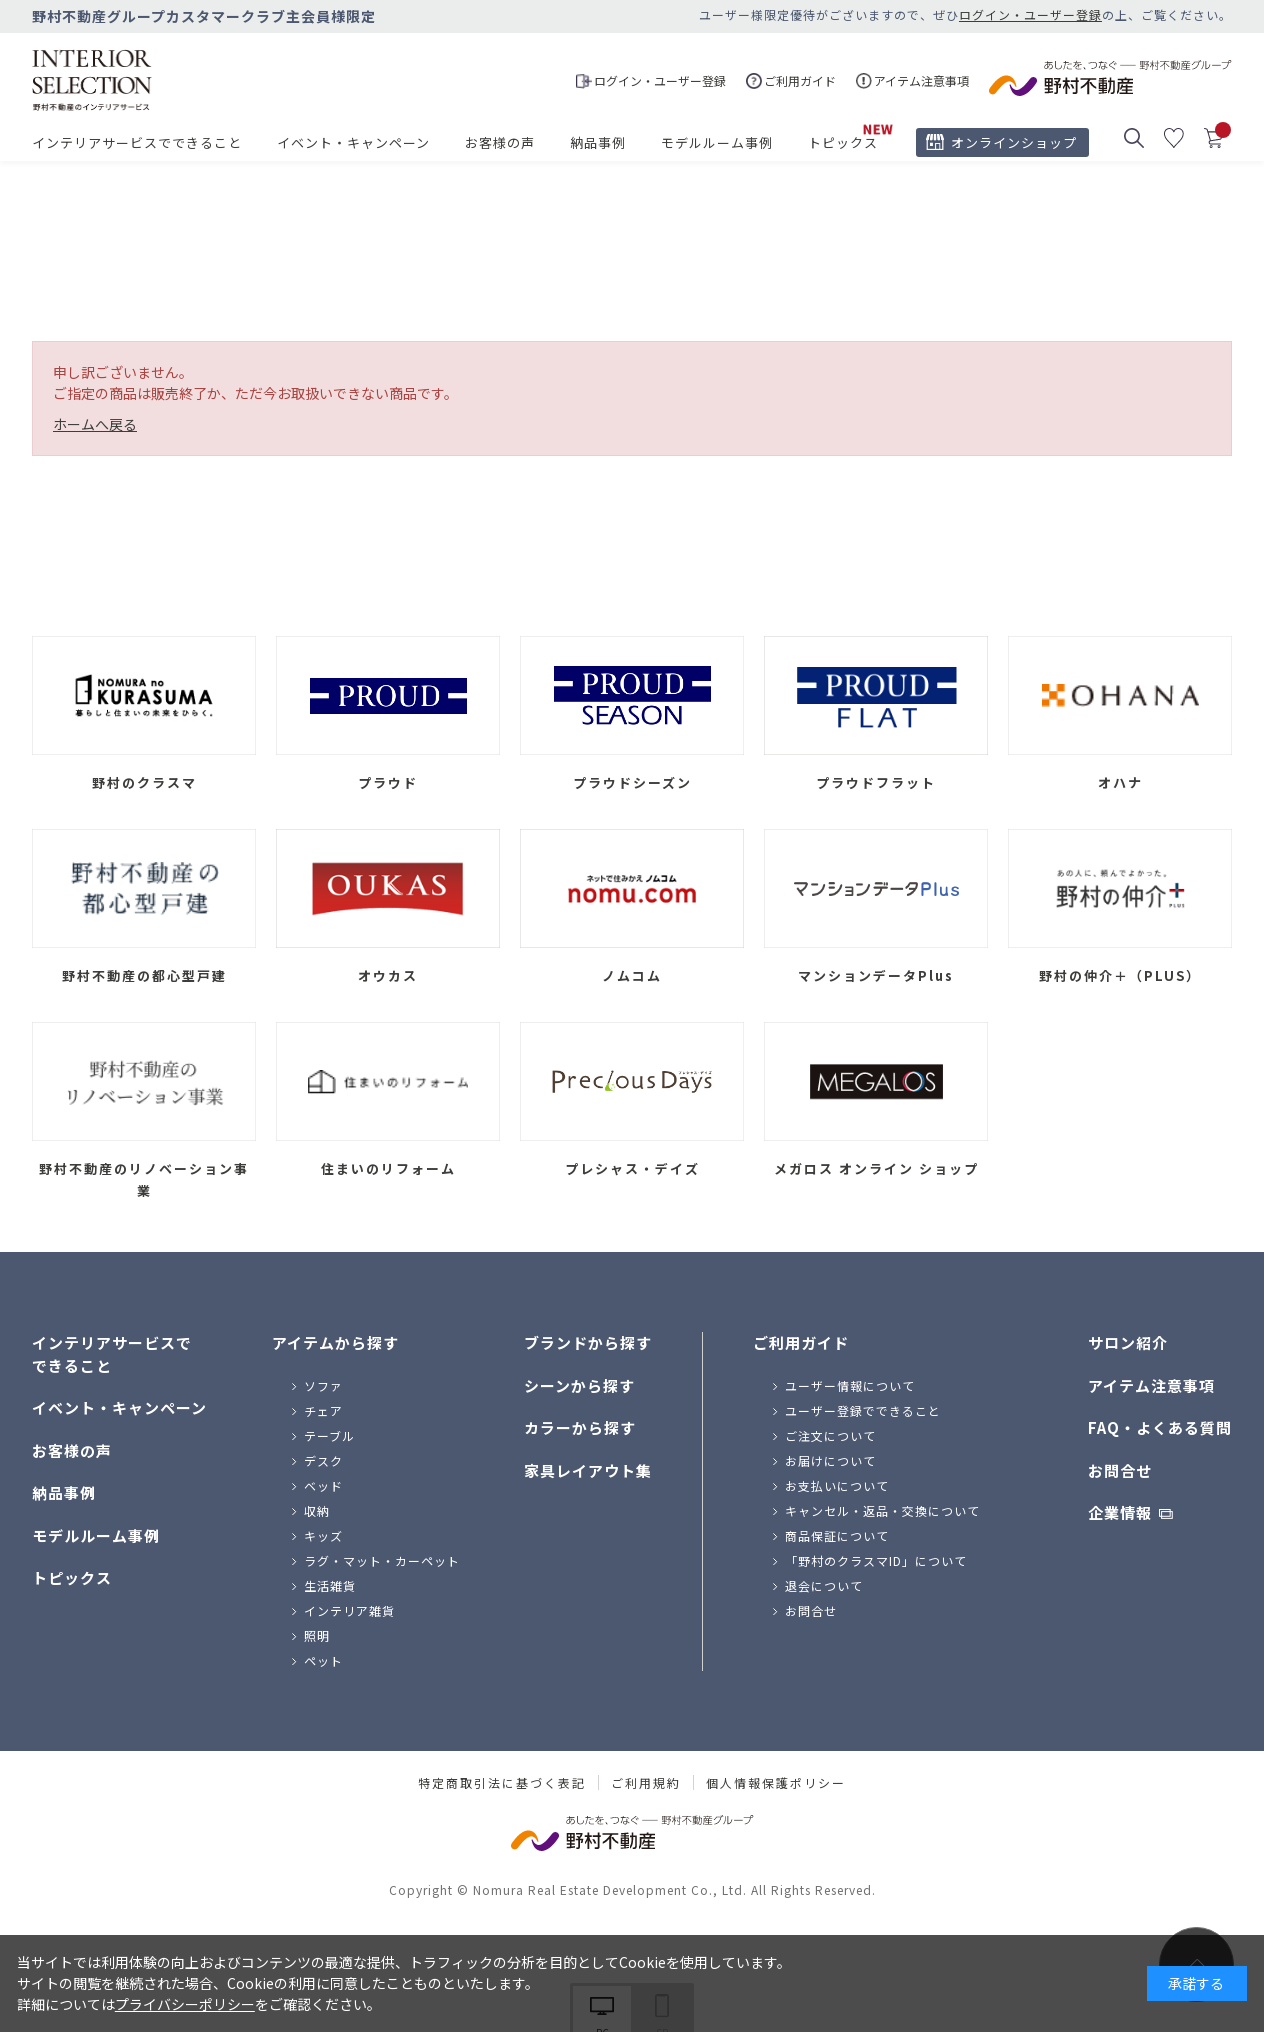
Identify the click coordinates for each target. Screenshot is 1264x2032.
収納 (317, 1510)
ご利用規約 (646, 1783)
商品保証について (837, 1535)
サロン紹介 (1128, 1342)
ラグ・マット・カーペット (382, 1560)
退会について (824, 1585)
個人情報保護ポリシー (776, 1783)
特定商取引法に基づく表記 (502, 1783)
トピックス (843, 142)
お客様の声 (500, 142)
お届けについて (830, 1460)
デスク (323, 1460)
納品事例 (598, 142)
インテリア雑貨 (349, 1610)
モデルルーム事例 (717, 142)
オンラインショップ (1014, 142)
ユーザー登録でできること (863, 1410)
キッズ (323, 1535)
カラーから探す (580, 1427)
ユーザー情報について (850, 1385)
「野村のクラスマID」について (876, 1560)
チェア (323, 1410)
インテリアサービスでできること (137, 142)
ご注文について (830, 1435)
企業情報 (1120, 1512)
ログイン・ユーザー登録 (1030, 14)
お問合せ (811, 1610)
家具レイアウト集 (588, 1470)
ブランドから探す (588, 1342)
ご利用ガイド (801, 1342)
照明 (317, 1635)
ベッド (323, 1485)
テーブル (329, 1435)
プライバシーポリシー (185, 2004)
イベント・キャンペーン (353, 142)
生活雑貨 (330, 1585)
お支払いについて (837, 1485)
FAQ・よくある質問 (1160, 1427)
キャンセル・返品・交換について (882, 1510)
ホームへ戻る (95, 424)
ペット (323, 1660)
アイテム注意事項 (1151, 1385)
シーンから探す (579, 1385)
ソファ (323, 1385)
